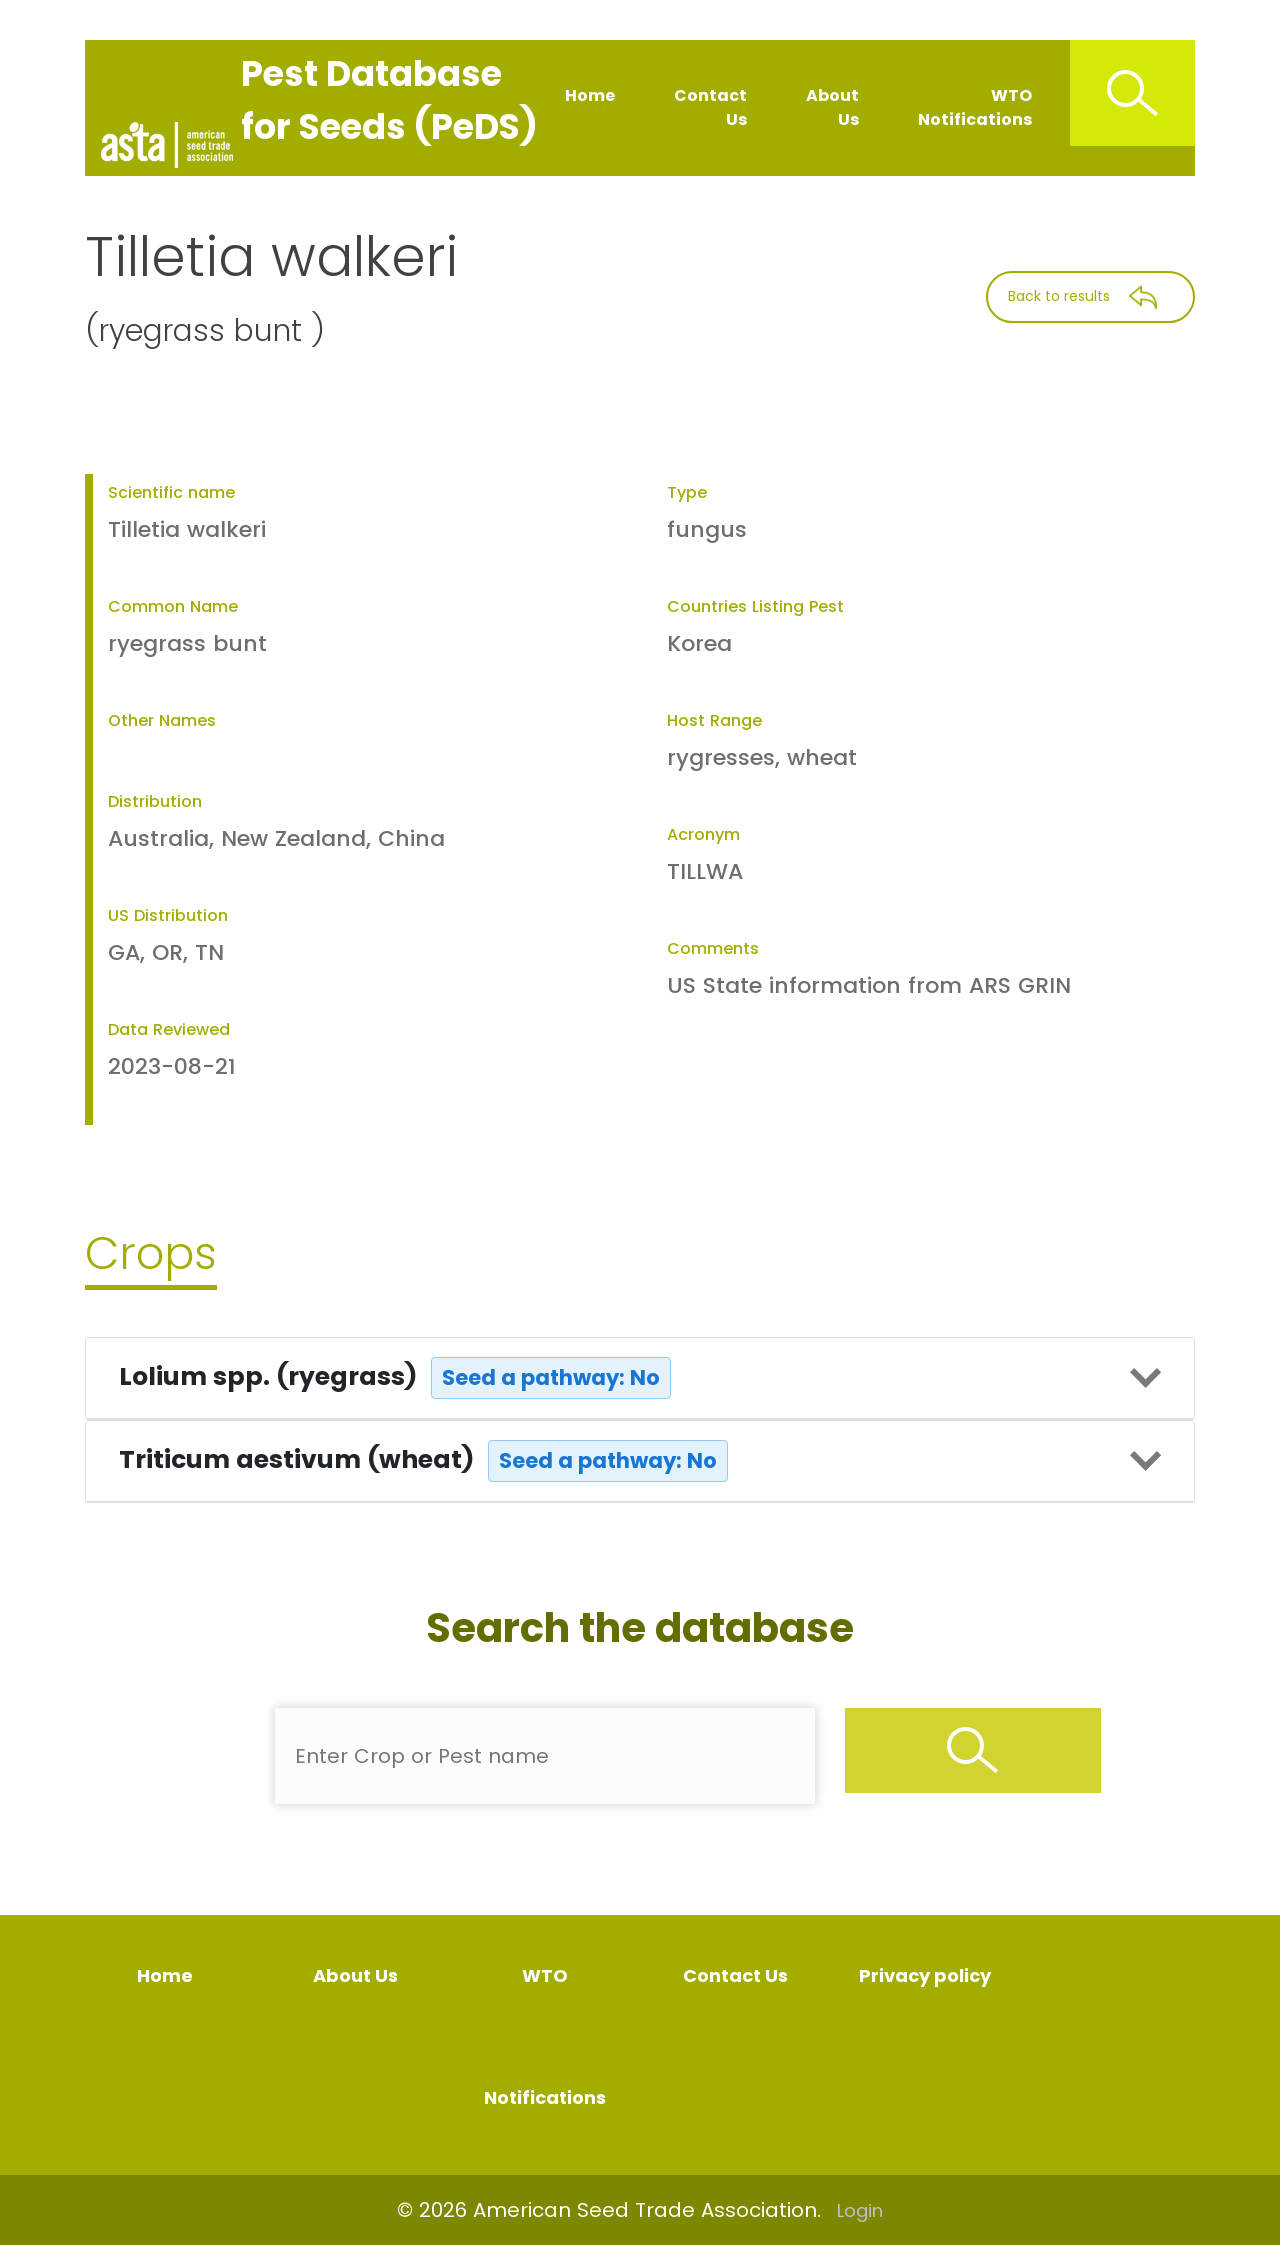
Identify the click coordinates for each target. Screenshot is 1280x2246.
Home (590, 95)
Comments (713, 948)
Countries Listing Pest (755, 606)
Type (687, 492)
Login (860, 2210)
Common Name (173, 606)
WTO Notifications (975, 107)
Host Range (714, 720)
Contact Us (710, 107)
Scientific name (171, 492)
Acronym (703, 834)
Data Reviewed (169, 1029)
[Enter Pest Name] (545, 1756)
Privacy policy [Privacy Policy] (925, 1975)
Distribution (155, 801)
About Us (832, 107)
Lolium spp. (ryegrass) (395, 1378)
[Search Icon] (1132, 93)
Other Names (162, 720)
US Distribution (168, 915)
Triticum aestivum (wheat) (423, 1461)
